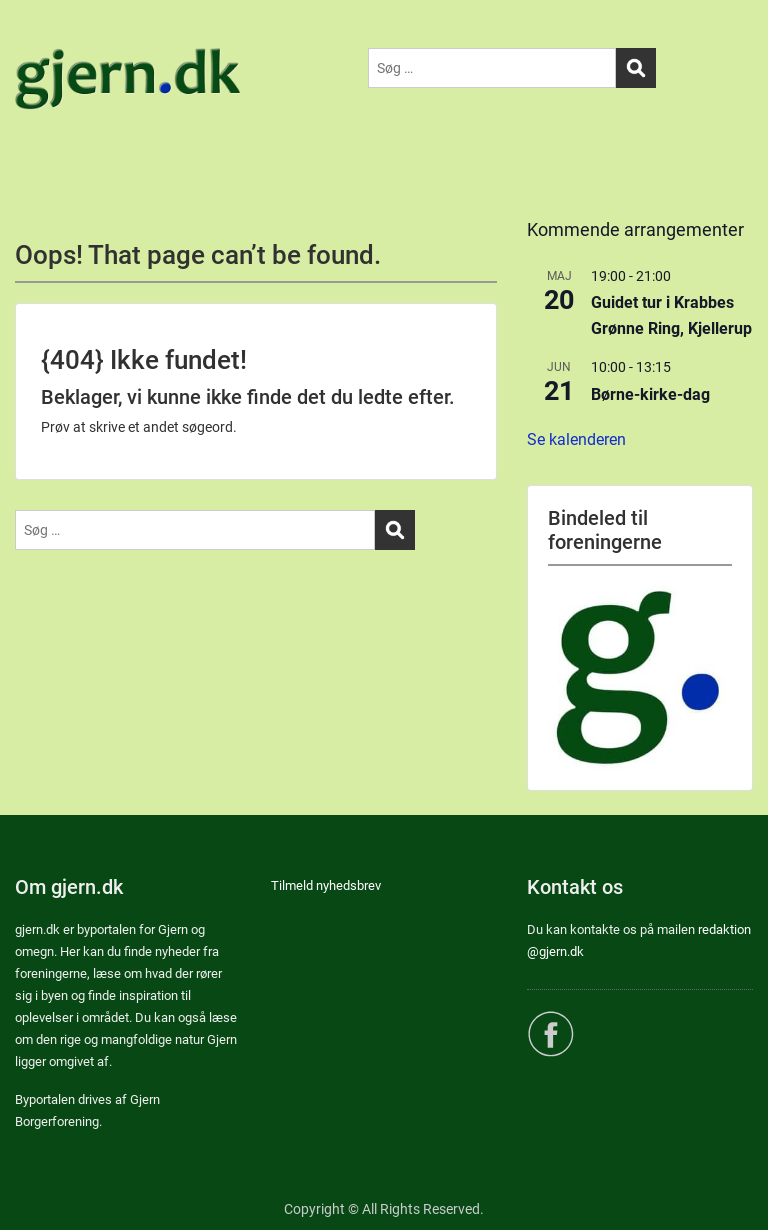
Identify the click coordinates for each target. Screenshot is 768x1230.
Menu (36, 34)
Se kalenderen (576, 439)
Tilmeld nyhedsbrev (326, 885)
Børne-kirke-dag (650, 394)
